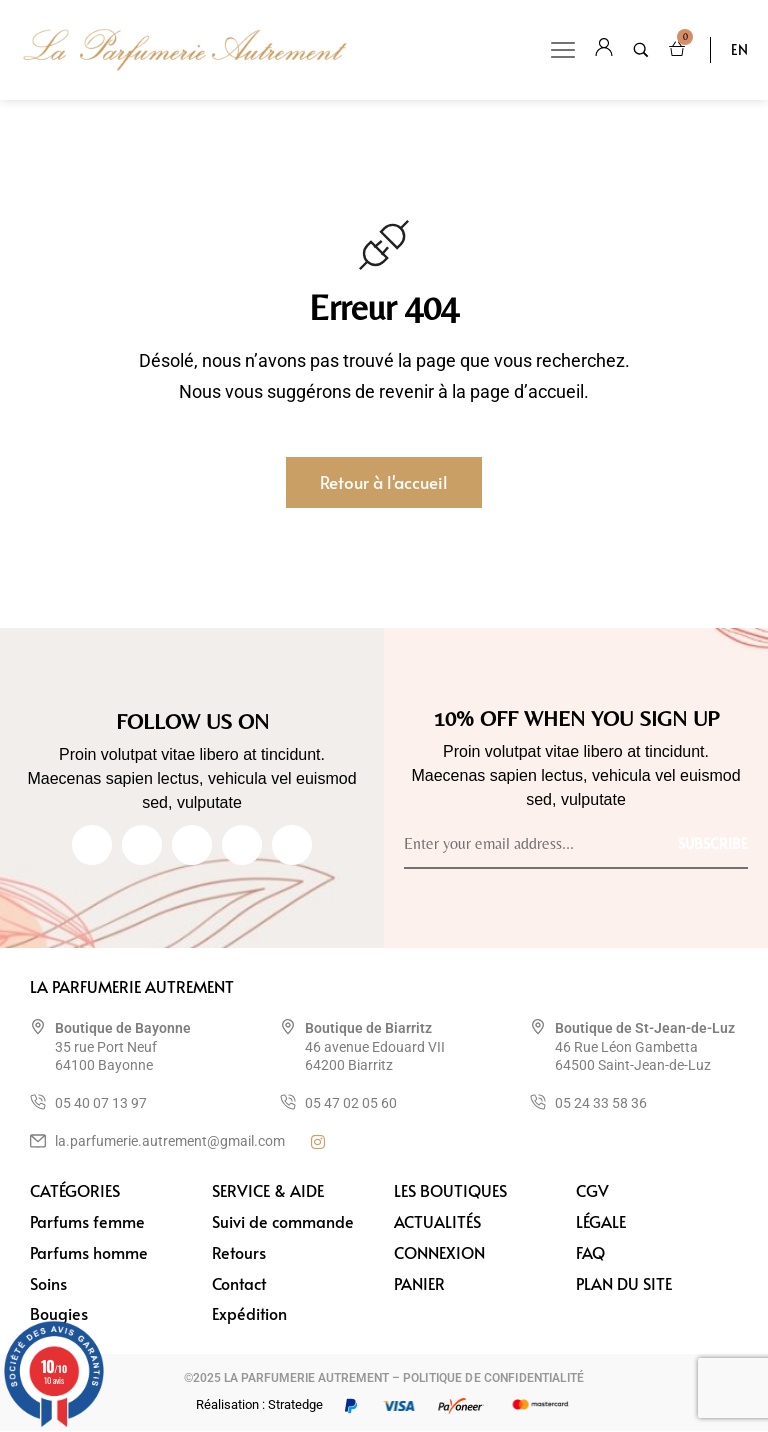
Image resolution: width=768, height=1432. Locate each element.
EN (739, 49)
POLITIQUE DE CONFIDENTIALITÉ (493, 1379)
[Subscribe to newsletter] (713, 843)
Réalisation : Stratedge (259, 1405)
